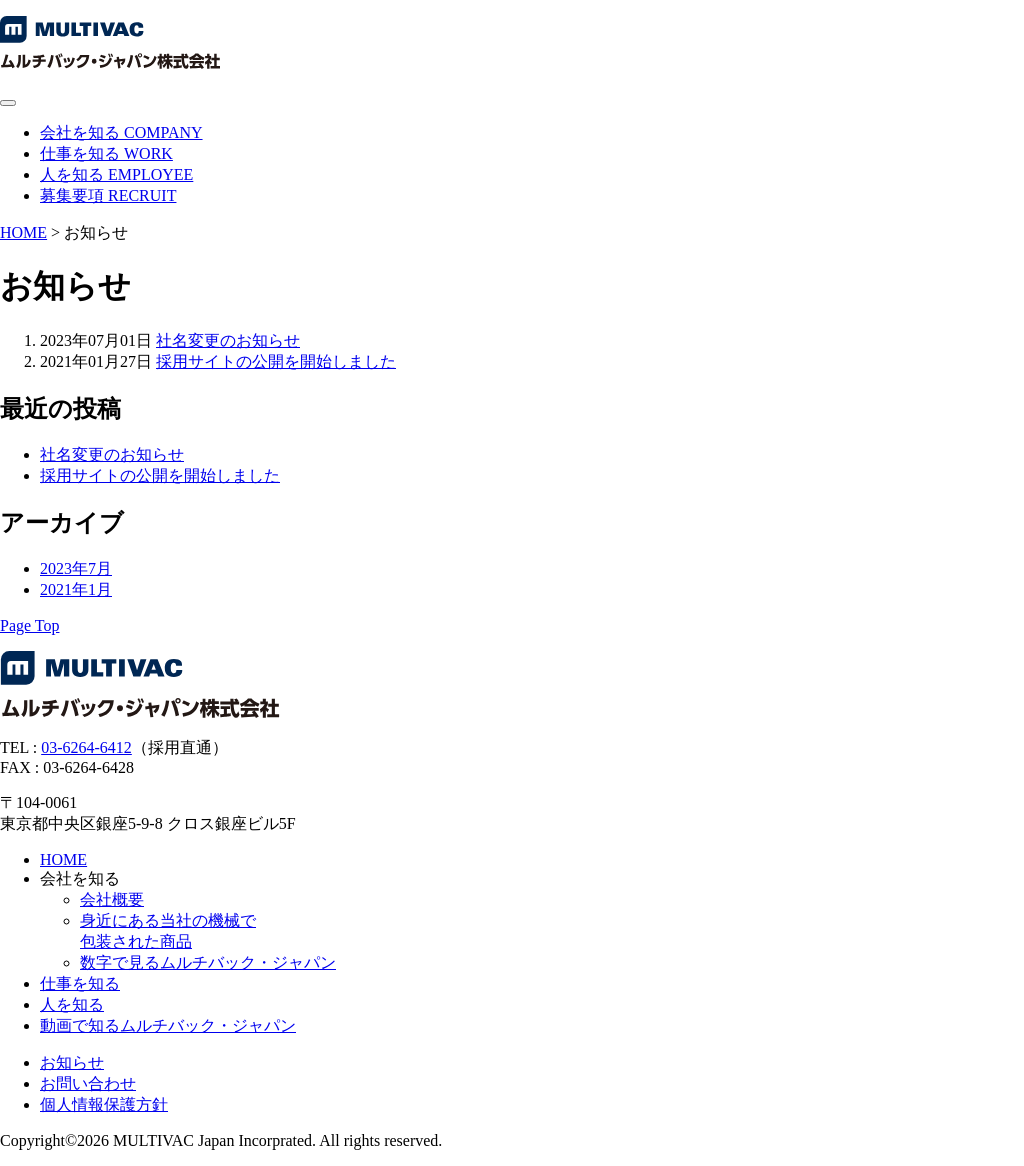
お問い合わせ (88, 1083)
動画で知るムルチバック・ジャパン (168, 1025)
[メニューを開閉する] (8, 103)
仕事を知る (80, 983)
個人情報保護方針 (104, 1104)
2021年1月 (76, 589)
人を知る (72, 1004)
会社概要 (112, 899)
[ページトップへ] (29, 625)
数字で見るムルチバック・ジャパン (208, 962)
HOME (23, 232)
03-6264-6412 (86, 747)
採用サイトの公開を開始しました (276, 361)
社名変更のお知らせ (228, 340)
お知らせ (72, 1062)
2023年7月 (76, 568)
